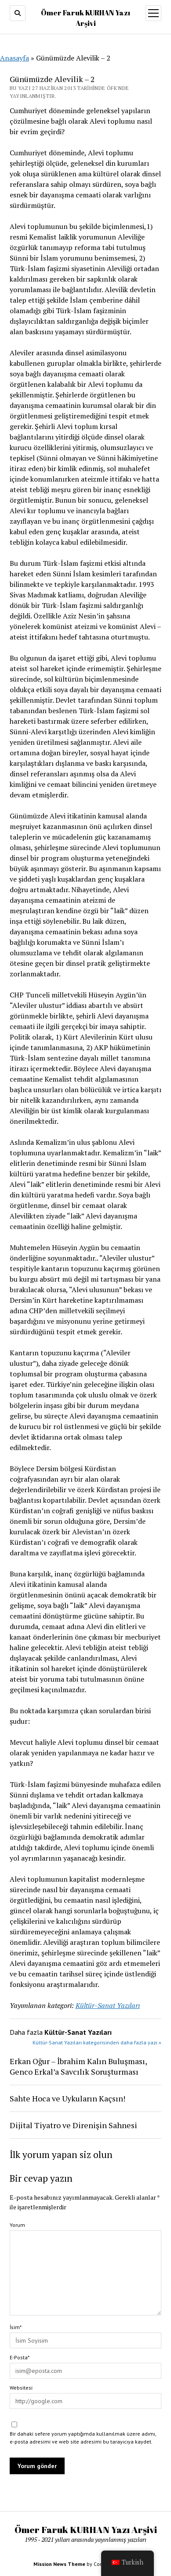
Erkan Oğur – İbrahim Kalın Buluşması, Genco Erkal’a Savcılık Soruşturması (78, 2066)
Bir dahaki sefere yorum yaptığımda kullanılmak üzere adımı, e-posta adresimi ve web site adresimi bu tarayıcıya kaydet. (83, 2437)
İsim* (16, 2327)
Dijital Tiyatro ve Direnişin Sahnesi (73, 2125)
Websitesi (21, 2387)
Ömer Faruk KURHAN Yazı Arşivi (86, 2529)
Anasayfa (14, 58)
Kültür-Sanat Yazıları (108, 2005)
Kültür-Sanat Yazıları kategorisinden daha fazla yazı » (97, 2042)
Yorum (17, 2225)
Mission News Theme (59, 2564)
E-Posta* (19, 2357)
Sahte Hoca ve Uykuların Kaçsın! (67, 2098)
